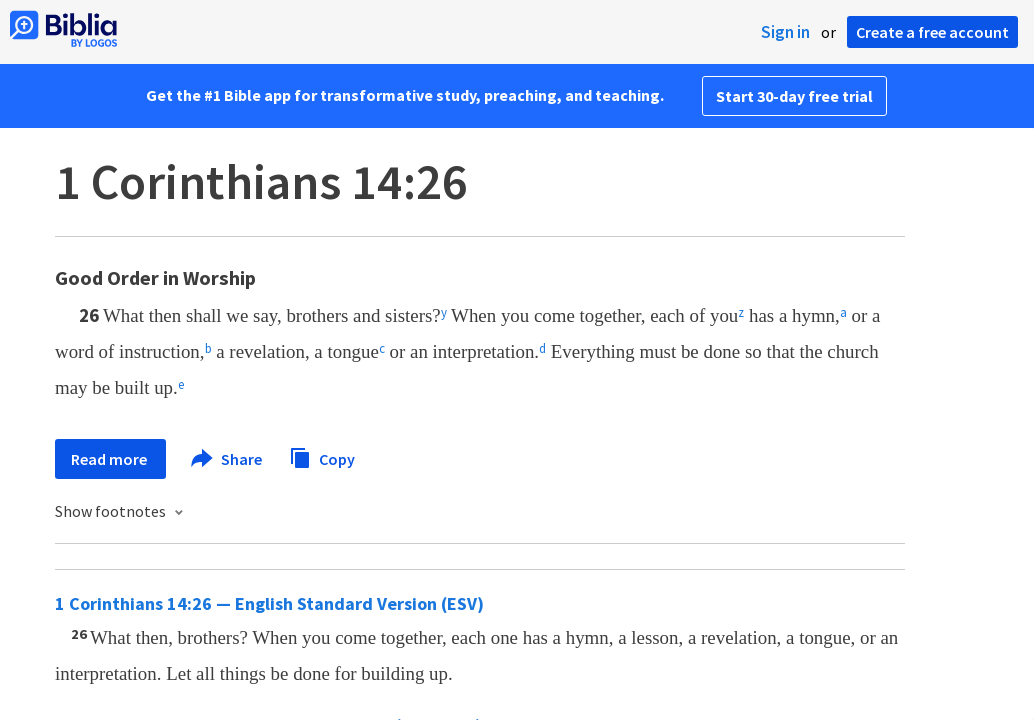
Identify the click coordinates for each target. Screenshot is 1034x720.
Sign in (785, 32)
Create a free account (932, 32)
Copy (322, 456)
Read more (110, 459)
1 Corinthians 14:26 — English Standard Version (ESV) (269, 603)
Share (227, 459)
